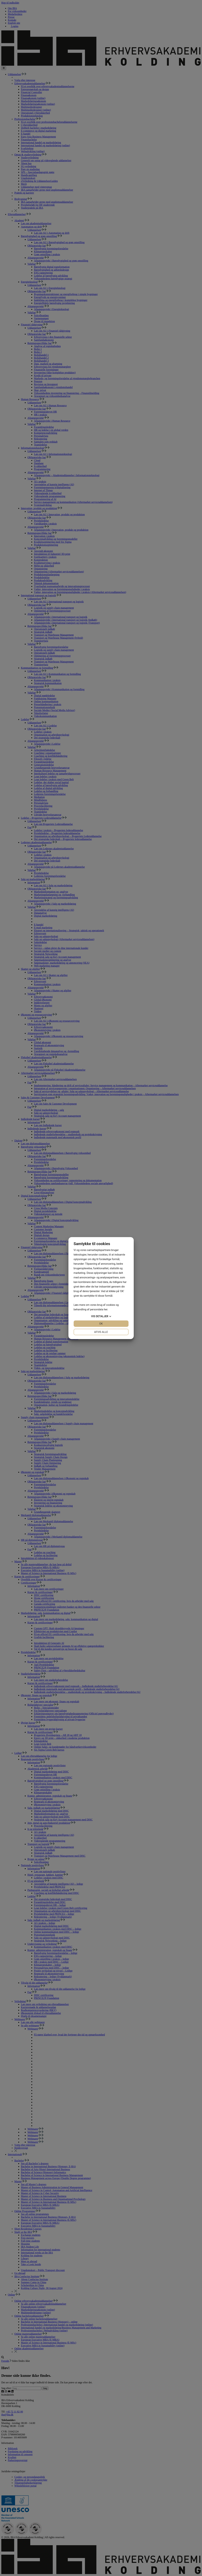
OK (101, 1323)
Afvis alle (101, 1332)
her (105, 1309)
